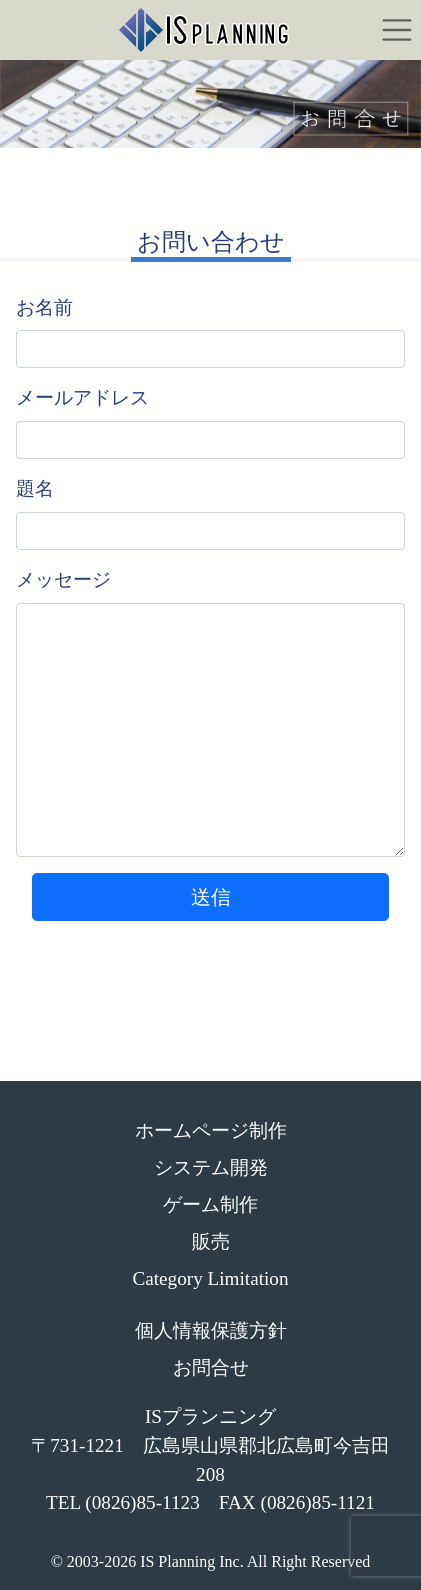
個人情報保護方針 (211, 1330)
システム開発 (211, 1167)
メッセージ (63, 579)
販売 (211, 1241)
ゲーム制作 (210, 1204)
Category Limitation (210, 1278)
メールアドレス (82, 397)
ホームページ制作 (211, 1130)
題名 (35, 488)
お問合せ (211, 1367)
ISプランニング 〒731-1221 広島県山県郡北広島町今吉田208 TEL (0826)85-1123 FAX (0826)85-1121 (210, 1459)
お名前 (44, 307)
